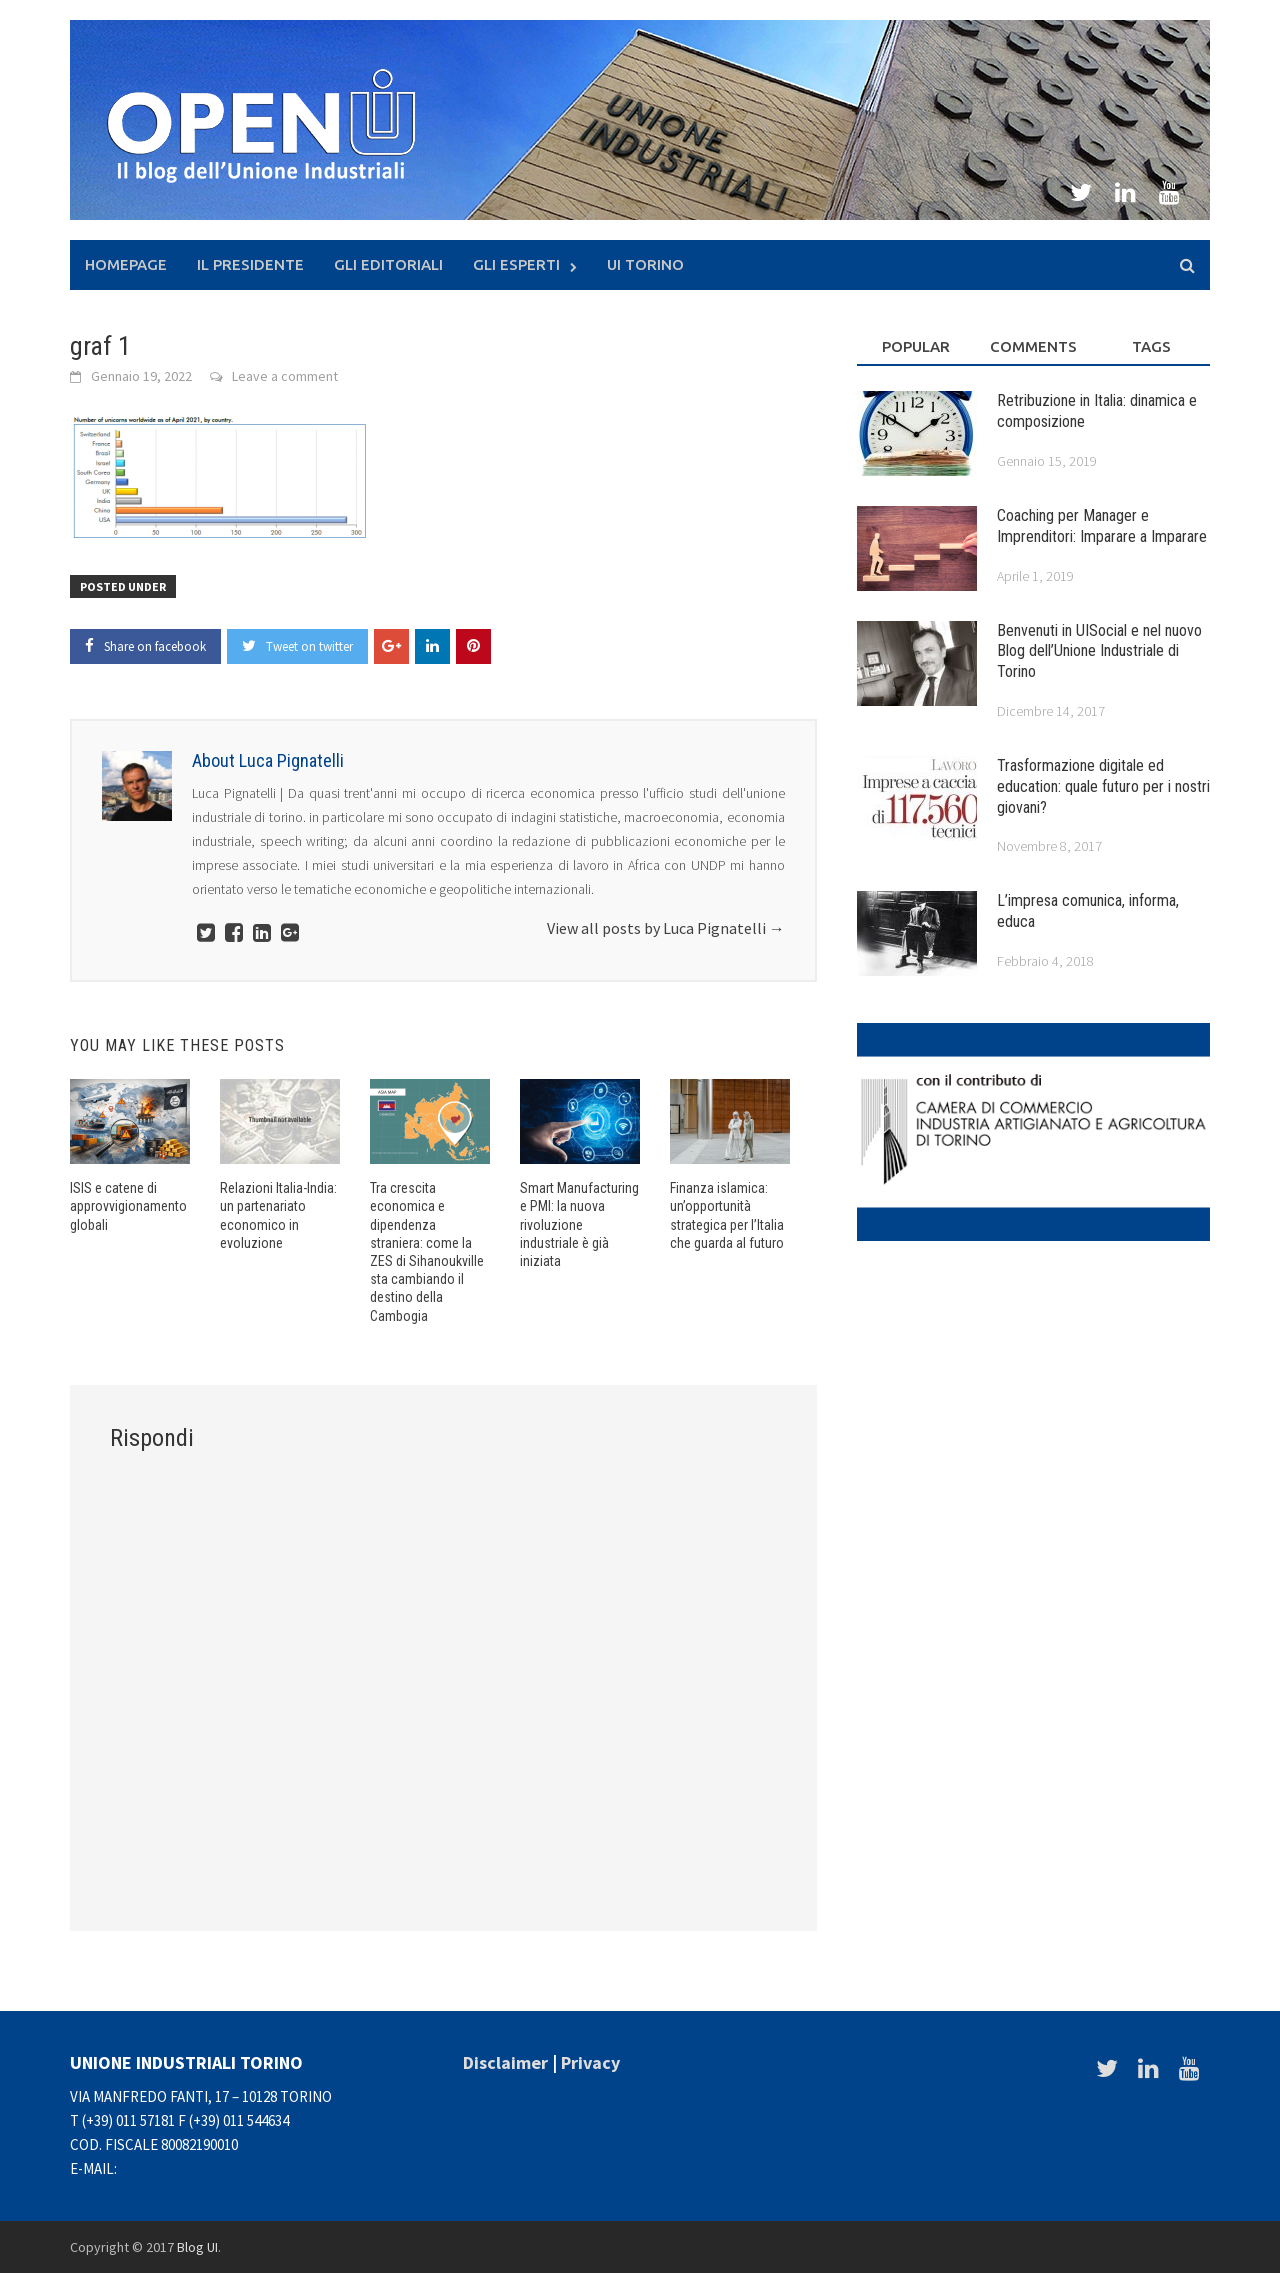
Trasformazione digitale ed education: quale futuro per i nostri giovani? (1103, 786)
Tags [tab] (1151, 346)
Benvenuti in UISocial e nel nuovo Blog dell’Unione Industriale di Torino (1099, 651)
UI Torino (645, 264)
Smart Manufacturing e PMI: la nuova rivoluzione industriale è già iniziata (579, 1224)
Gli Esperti (516, 264)
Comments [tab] (1033, 346)
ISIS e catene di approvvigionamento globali (128, 1206)
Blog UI (197, 2247)
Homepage (126, 264)
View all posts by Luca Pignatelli (666, 928)
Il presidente (250, 264)
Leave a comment (285, 376)
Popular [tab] (916, 346)
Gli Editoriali (388, 264)
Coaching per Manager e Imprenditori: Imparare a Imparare (1102, 526)
